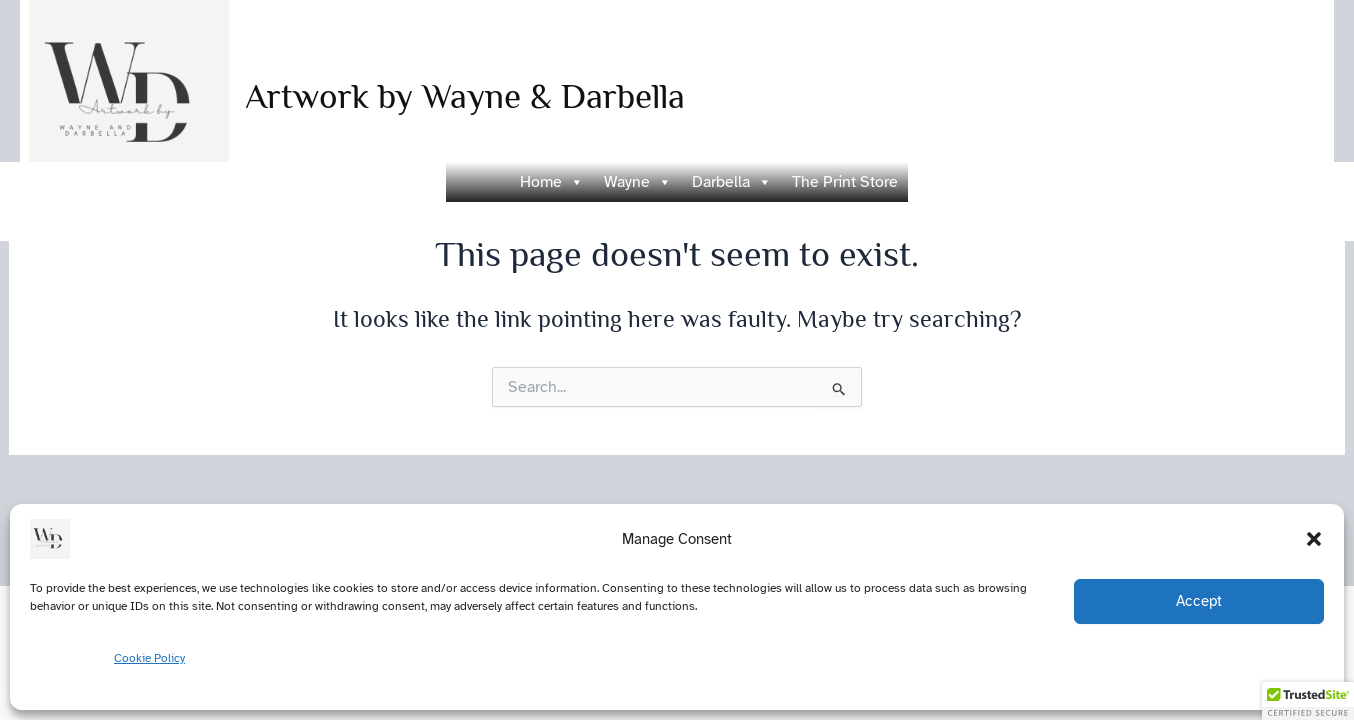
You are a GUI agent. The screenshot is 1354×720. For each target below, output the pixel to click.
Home (552, 182)
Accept (1199, 601)
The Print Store (845, 182)
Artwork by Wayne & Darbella (465, 96)
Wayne (638, 182)
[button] (1314, 539)
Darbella (732, 182)
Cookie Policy (149, 658)
